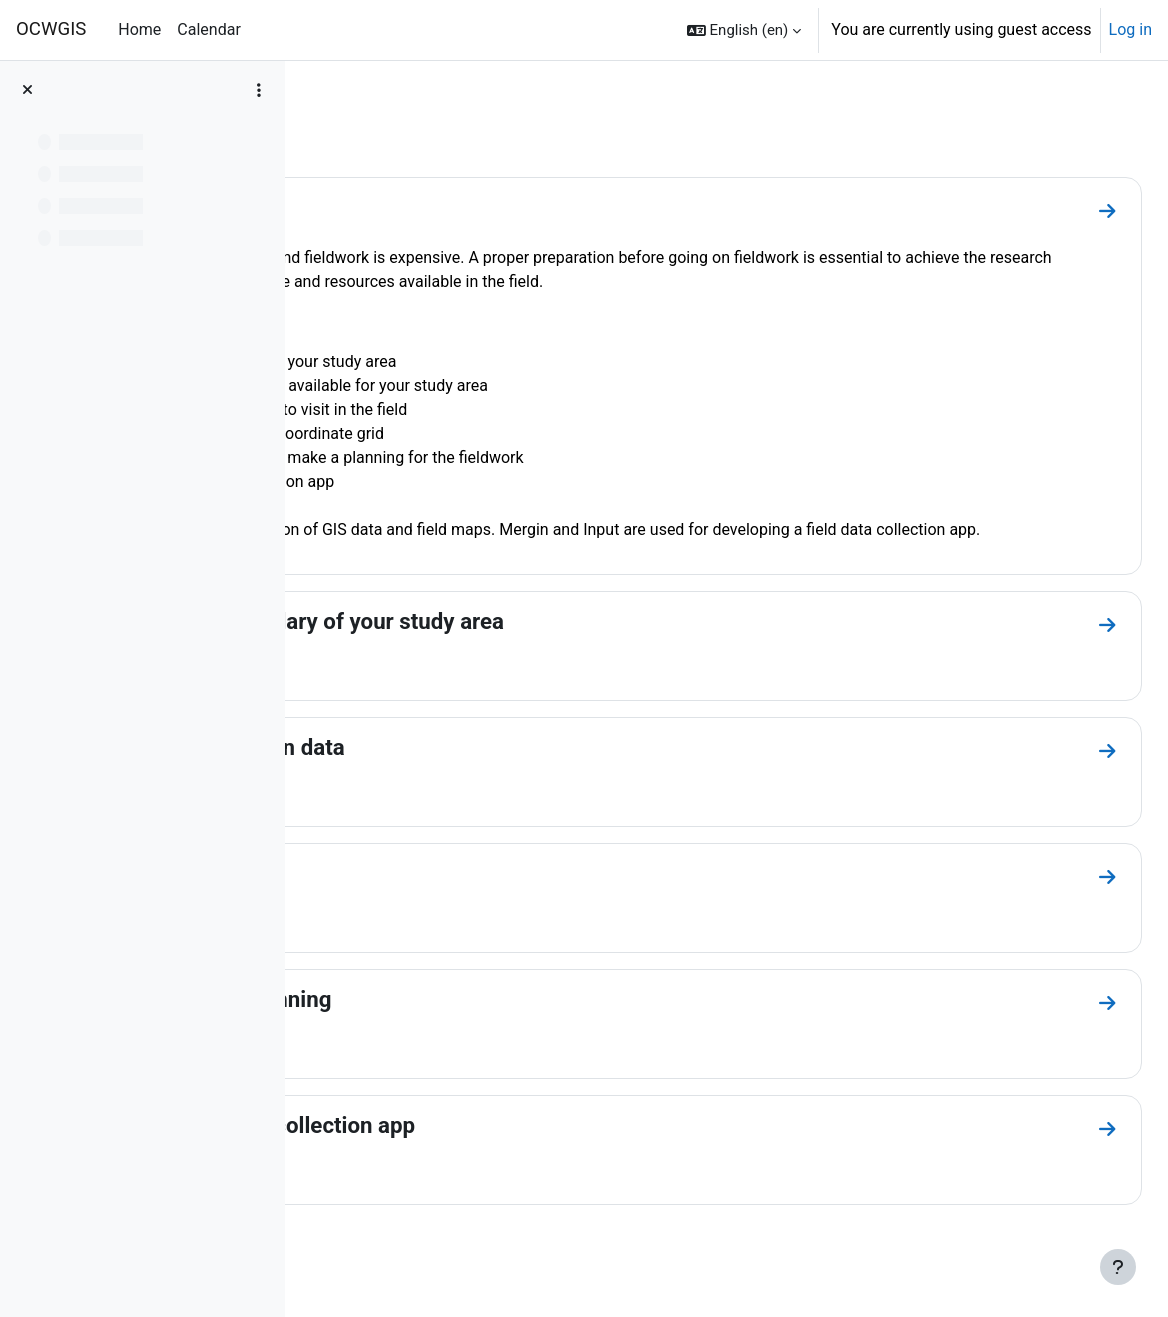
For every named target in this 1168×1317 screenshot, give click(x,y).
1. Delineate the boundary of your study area (562, 645)
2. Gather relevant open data (482, 771)
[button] (744, 30)
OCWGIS (51, 29)
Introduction (402, 207)
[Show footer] (1118, 1267)
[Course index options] (259, 90)
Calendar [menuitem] (208, 29)
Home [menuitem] (139, 29)
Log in (1130, 29)
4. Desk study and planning (476, 1023)
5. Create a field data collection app (518, 1149)
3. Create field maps (441, 897)
